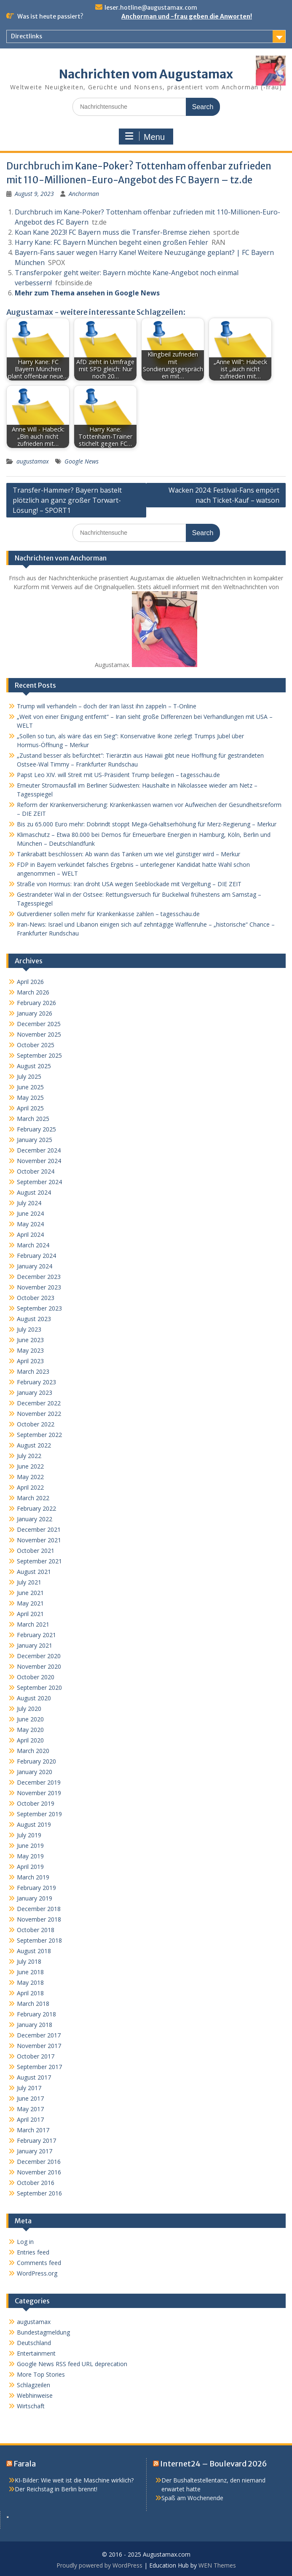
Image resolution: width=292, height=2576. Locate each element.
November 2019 (39, 1793)
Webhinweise (35, 2395)
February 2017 (36, 2140)
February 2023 (36, 1382)
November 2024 (39, 1161)
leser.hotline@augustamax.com (150, 7)
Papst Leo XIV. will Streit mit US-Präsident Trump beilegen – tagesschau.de (118, 775)
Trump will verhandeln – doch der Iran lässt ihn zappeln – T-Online (106, 706)
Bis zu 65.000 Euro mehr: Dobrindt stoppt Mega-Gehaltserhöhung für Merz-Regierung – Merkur (146, 824)
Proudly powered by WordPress (99, 2565)
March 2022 (33, 1498)
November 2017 (39, 2046)
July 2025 (29, 1076)
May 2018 (30, 1982)
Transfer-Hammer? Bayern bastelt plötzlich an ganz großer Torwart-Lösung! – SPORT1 (67, 500)
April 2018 (30, 1993)
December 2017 (39, 2035)
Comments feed (39, 2263)
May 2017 (30, 2109)
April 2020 (30, 1740)
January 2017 (34, 2151)
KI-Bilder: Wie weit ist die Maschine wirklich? (74, 2480)
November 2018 (39, 1919)
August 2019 (34, 1824)
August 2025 (34, 1066)
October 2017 (35, 2056)
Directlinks (26, 36)
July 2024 (29, 1203)
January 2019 (34, 1898)
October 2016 (35, 2183)
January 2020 (34, 1772)
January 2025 (34, 1140)
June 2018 (30, 1972)
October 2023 (35, 1298)
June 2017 (30, 2098)
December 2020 (39, 1656)
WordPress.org (37, 2273)
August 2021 (34, 1572)
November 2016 (39, 2172)
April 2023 (30, 1361)
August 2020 (34, 1698)
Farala (24, 2464)
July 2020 (29, 1709)
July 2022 (29, 1456)
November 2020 (39, 1666)
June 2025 (30, 1087)
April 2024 (30, 1234)
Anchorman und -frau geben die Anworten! (186, 16)
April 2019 (30, 1867)
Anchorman (84, 194)
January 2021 (34, 1645)
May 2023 (30, 1350)
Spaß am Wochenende (192, 2498)
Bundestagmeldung (43, 2332)
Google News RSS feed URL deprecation (72, 2364)
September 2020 (39, 1687)
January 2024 (34, 1266)
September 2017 (39, 2067)
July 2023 (29, 1329)
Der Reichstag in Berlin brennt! (56, 2489)
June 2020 (30, 1719)
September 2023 (39, 1308)
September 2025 (39, 1055)
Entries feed (33, 2252)
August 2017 (34, 2077)
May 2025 (30, 1098)
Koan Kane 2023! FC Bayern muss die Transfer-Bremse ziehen (112, 232)
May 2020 (30, 1730)
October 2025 (35, 1045)
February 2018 (36, 2014)
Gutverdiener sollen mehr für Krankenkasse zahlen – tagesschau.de (108, 914)
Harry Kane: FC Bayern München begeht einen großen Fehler (111, 242)
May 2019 (30, 1856)
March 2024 (33, 1245)
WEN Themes (217, 2565)
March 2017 (33, 2130)
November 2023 (39, 1287)
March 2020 (33, 1751)
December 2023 (39, 1277)
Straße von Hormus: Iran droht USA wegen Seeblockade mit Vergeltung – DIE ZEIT (129, 884)
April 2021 (30, 1614)
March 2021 (33, 1624)
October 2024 (35, 1171)
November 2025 (39, 1034)
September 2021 (39, 1561)
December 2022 (39, 1403)
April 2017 (30, 2119)
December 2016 (39, 2162)
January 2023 (34, 1393)
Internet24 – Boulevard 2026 (213, 2464)
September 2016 (39, 2193)
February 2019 (36, 1888)
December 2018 (39, 1909)
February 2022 (36, 1508)
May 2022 (30, 1477)
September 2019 (39, 1814)
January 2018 (34, 2025)
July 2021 (29, 1582)
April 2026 (30, 982)
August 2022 (34, 1445)
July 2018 (29, 1961)
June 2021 (30, 1593)
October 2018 (35, 1930)
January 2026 (34, 1013)
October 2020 (35, 1677)
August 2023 (34, 1319)
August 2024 (34, 1192)
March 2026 (33, 992)
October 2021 (35, 1551)
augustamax (32, 461)
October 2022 (35, 1424)
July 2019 (29, 1835)
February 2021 (36, 1635)
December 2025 (39, 1024)
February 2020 (36, 1761)
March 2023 (33, 1371)
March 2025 (33, 1119)
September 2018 (39, 1940)
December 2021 (39, 1529)
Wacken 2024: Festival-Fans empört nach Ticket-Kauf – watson (224, 495)
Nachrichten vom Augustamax (146, 74)
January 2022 (34, 1519)
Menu (145, 136)
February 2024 (36, 1256)
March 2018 (33, 2004)
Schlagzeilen (33, 2385)
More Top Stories (41, 2374)
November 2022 (39, 1414)
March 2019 (33, 1877)
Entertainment (36, 2353)
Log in (25, 2242)
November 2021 (39, 1540)
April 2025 (30, 1108)
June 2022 (30, 1466)
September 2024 (39, 1182)
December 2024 (39, 1150)
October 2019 (35, 1803)
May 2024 (30, 1224)
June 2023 (30, 1340)
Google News (81, 461)
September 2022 (39, 1435)
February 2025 (36, 1129)
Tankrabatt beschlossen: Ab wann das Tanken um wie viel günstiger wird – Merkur (128, 854)
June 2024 (30, 1213)
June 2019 (30, 1846)
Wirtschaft (31, 2406)
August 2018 (34, 1951)
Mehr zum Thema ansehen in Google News (87, 293)
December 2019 (39, 1782)
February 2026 (36, 1003)
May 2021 (30, 1603)
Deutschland (34, 2343)
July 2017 (29, 2088)
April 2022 (30, 1487)
